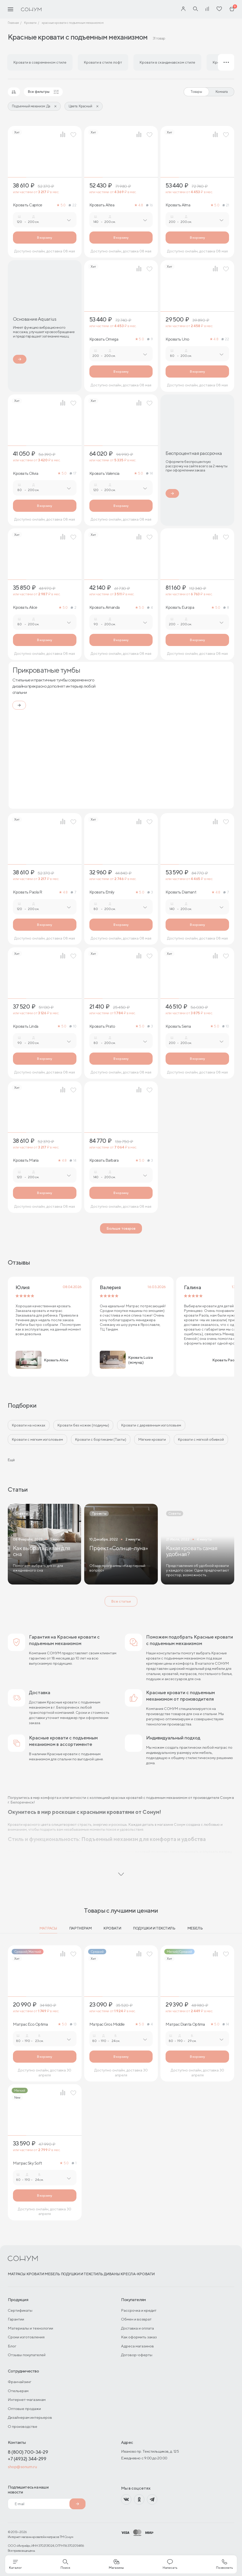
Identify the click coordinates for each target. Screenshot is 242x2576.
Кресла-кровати (137, 2274)
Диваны (112, 2274)
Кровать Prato (102, 1026)
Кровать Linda (25, 1026)
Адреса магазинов (137, 2346)
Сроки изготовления (26, 2337)
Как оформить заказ (139, 2337)
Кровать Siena (178, 1026)
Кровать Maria (26, 1160)
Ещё (11, 1460)
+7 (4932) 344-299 (27, 2458)
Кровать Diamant (181, 892)
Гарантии (16, 2319)
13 (73, 2024)
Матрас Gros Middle (107, 2024)
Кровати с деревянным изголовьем (151, 1425)
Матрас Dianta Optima (185, 2024)
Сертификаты (20, 2310)
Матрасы (48, 1928)
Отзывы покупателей (27, 2355)
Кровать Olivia (25, 473)
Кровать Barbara (104, 1160)
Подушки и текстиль (154, 1928)
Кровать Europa (180, 607)
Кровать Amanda (104, 607)
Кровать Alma (178, 205)
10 (72, 1026)
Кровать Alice (25, 607)
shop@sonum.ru (22, 2466)
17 (73, 473)
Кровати (112, 1928)
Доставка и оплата (137, 2328)
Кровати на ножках (28, 1425)
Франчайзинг (19, 2381)
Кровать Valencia (104, 473)
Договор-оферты (136, 2355)
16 (149, 205)
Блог (12, 2346)
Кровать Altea (102, 205)
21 (226, 205)
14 (149, 473)
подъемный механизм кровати (108, 1852)
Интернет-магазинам (27, 2399)
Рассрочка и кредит (138, 2310)
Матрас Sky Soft (27, 2163)
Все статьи (121, 1601)
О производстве (22, 2426)
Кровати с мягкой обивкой (201, 1439)
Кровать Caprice (27, 205)
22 (72, 205)
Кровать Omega (103, 339)
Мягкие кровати (152, 1439)
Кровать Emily (102, 892)
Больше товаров (121, 1228)
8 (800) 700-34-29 (28, 2452)
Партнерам (80, 1928)
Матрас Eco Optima (30, 2024)
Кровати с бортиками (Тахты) (100, 1439)
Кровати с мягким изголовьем (37, 1439)
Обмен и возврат (136, 2319)
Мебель (195, 1928)
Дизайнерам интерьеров (30, 2417)
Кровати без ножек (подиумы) (83, 1425)
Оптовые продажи (24, 2408)
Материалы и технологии (30, 2328)
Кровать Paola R (27, 892)
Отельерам (18, 2391)
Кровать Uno (177, 339)
